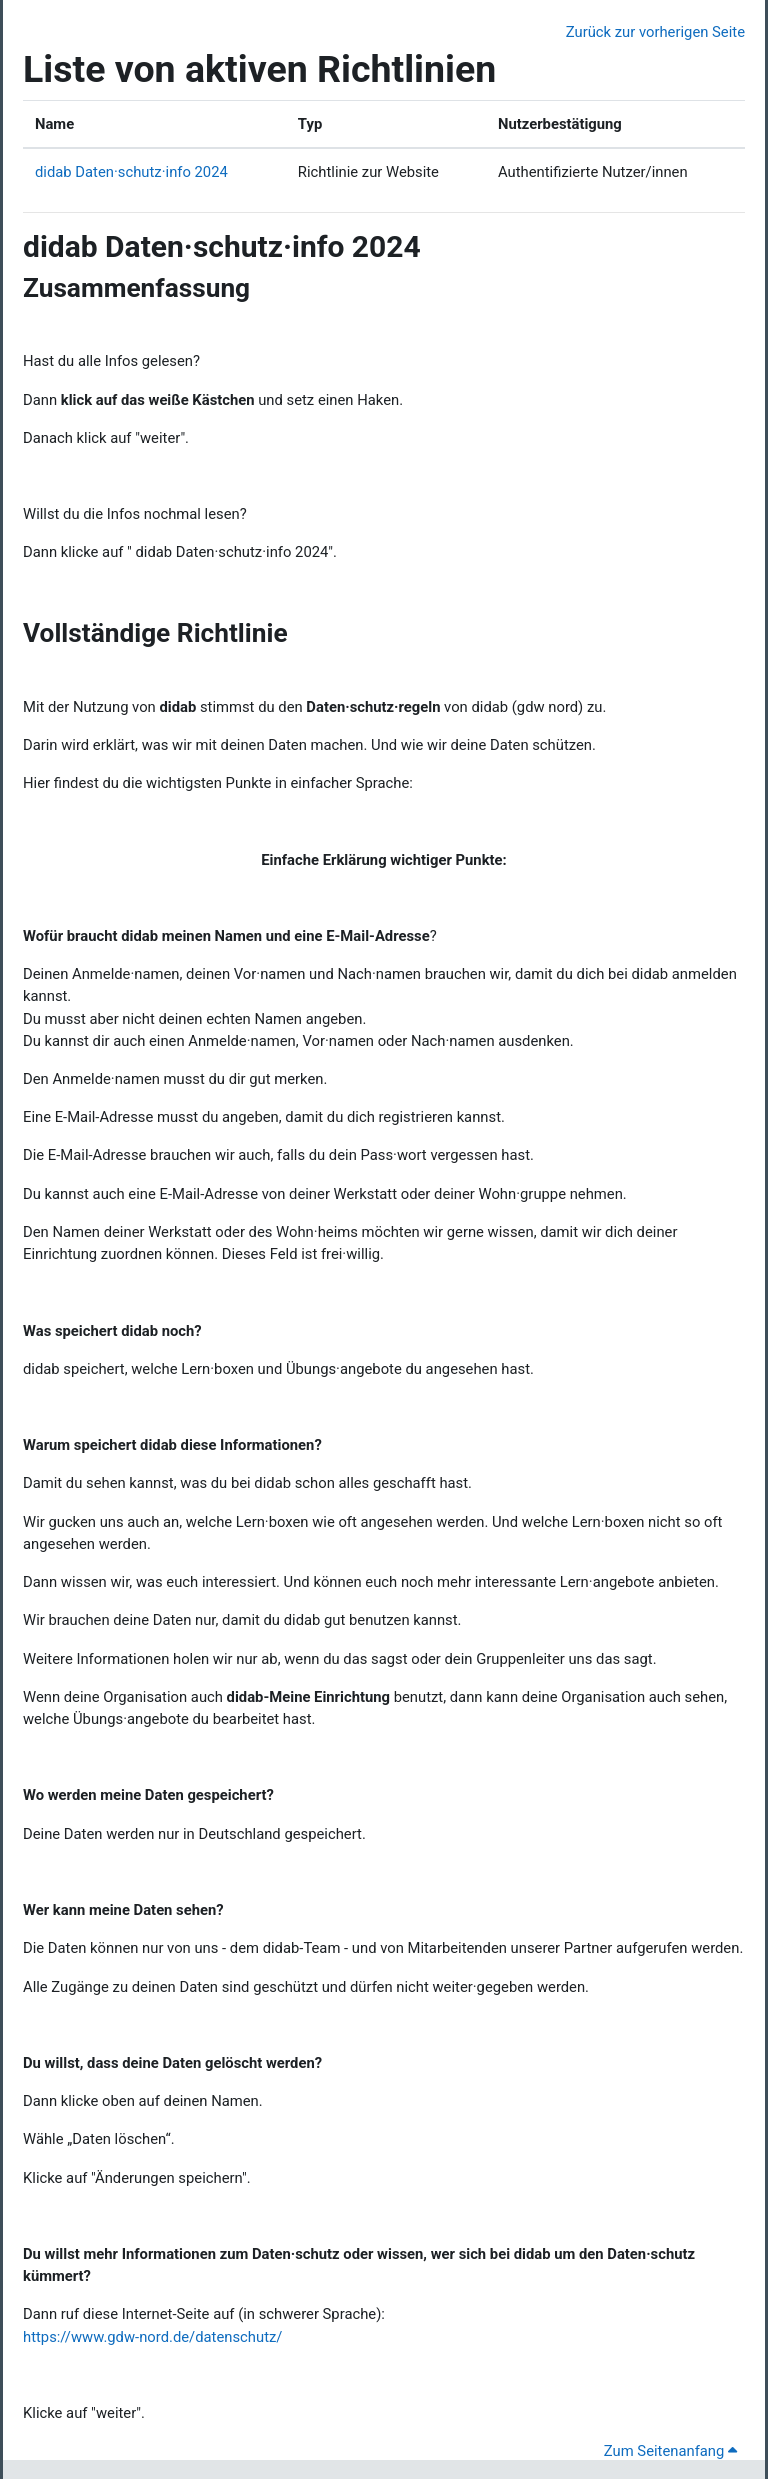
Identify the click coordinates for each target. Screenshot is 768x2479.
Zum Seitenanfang (670, 2451)
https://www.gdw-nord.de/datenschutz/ (152, 2337)
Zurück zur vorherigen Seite (655, 32)
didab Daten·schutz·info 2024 (131, 172)
